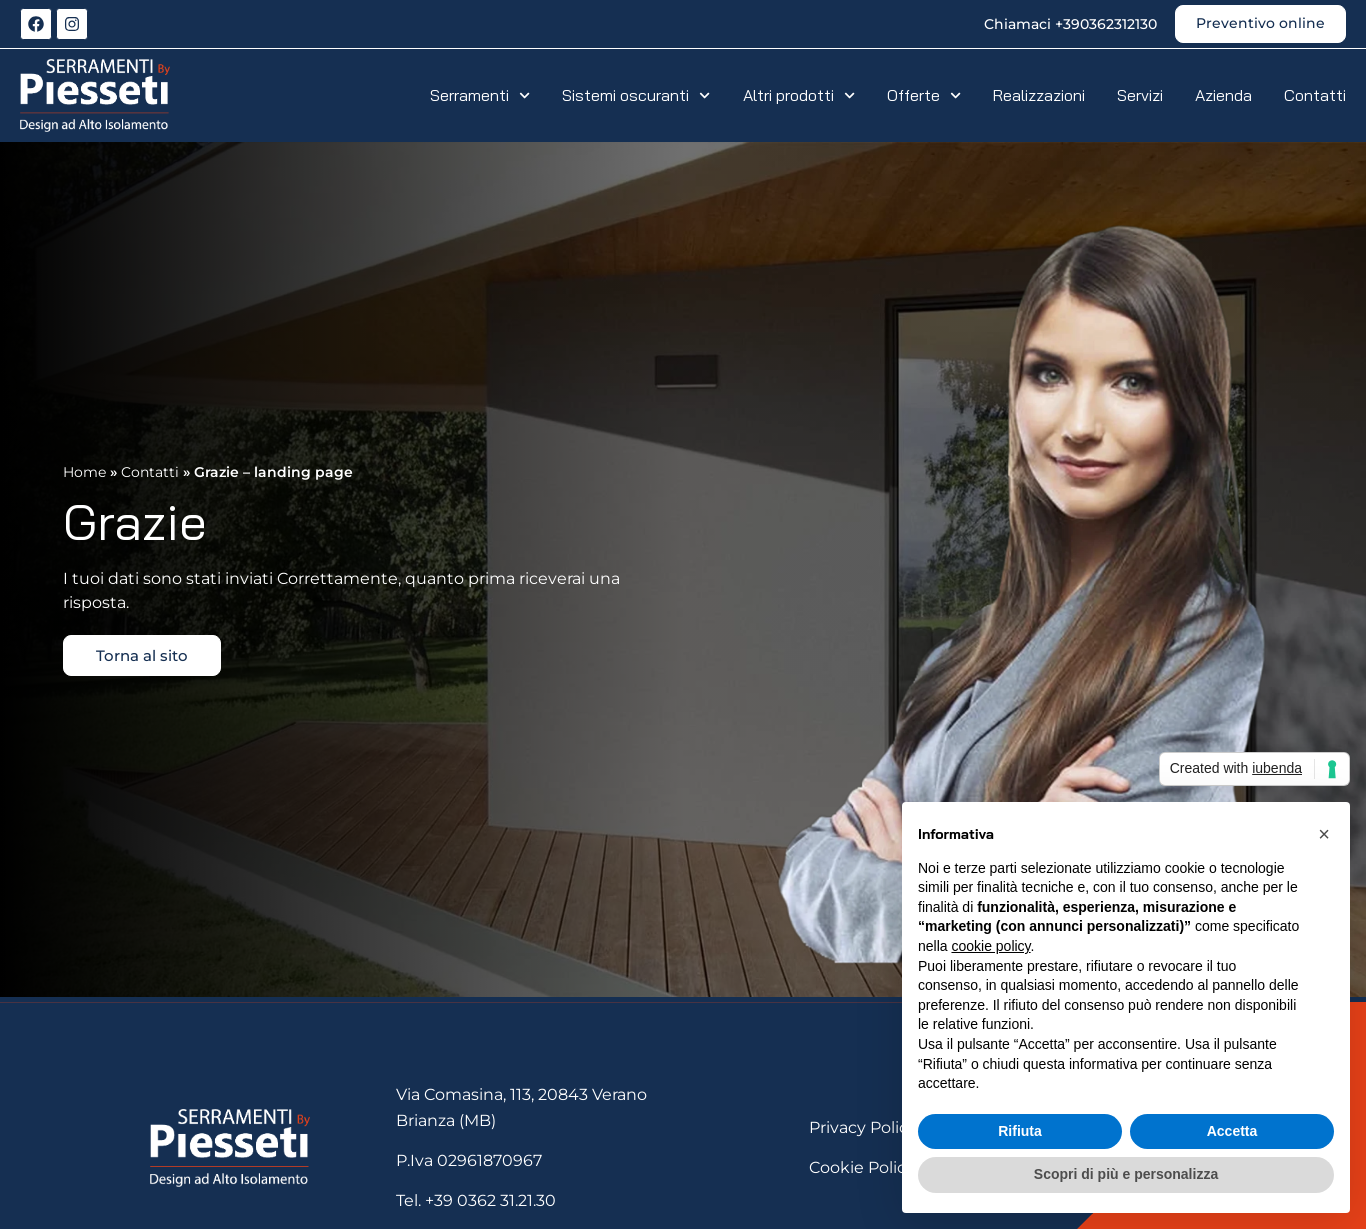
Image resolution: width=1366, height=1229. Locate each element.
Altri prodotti (799, 95)
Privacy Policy (863, 1127)
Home (84, 472)
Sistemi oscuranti (636, 95)
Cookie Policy (862, 1167)
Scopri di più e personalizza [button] (1126, 1174)
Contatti (1315, 95)
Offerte (924, 95)
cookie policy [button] (990, 946)
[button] (1324, 834)
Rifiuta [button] (1020, 1131)
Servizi (1140, 95)
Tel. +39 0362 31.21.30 (476, 1200)
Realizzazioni (1039, 95)
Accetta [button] (1232, 1131)
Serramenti (480, 95)
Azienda (1223, 95)
